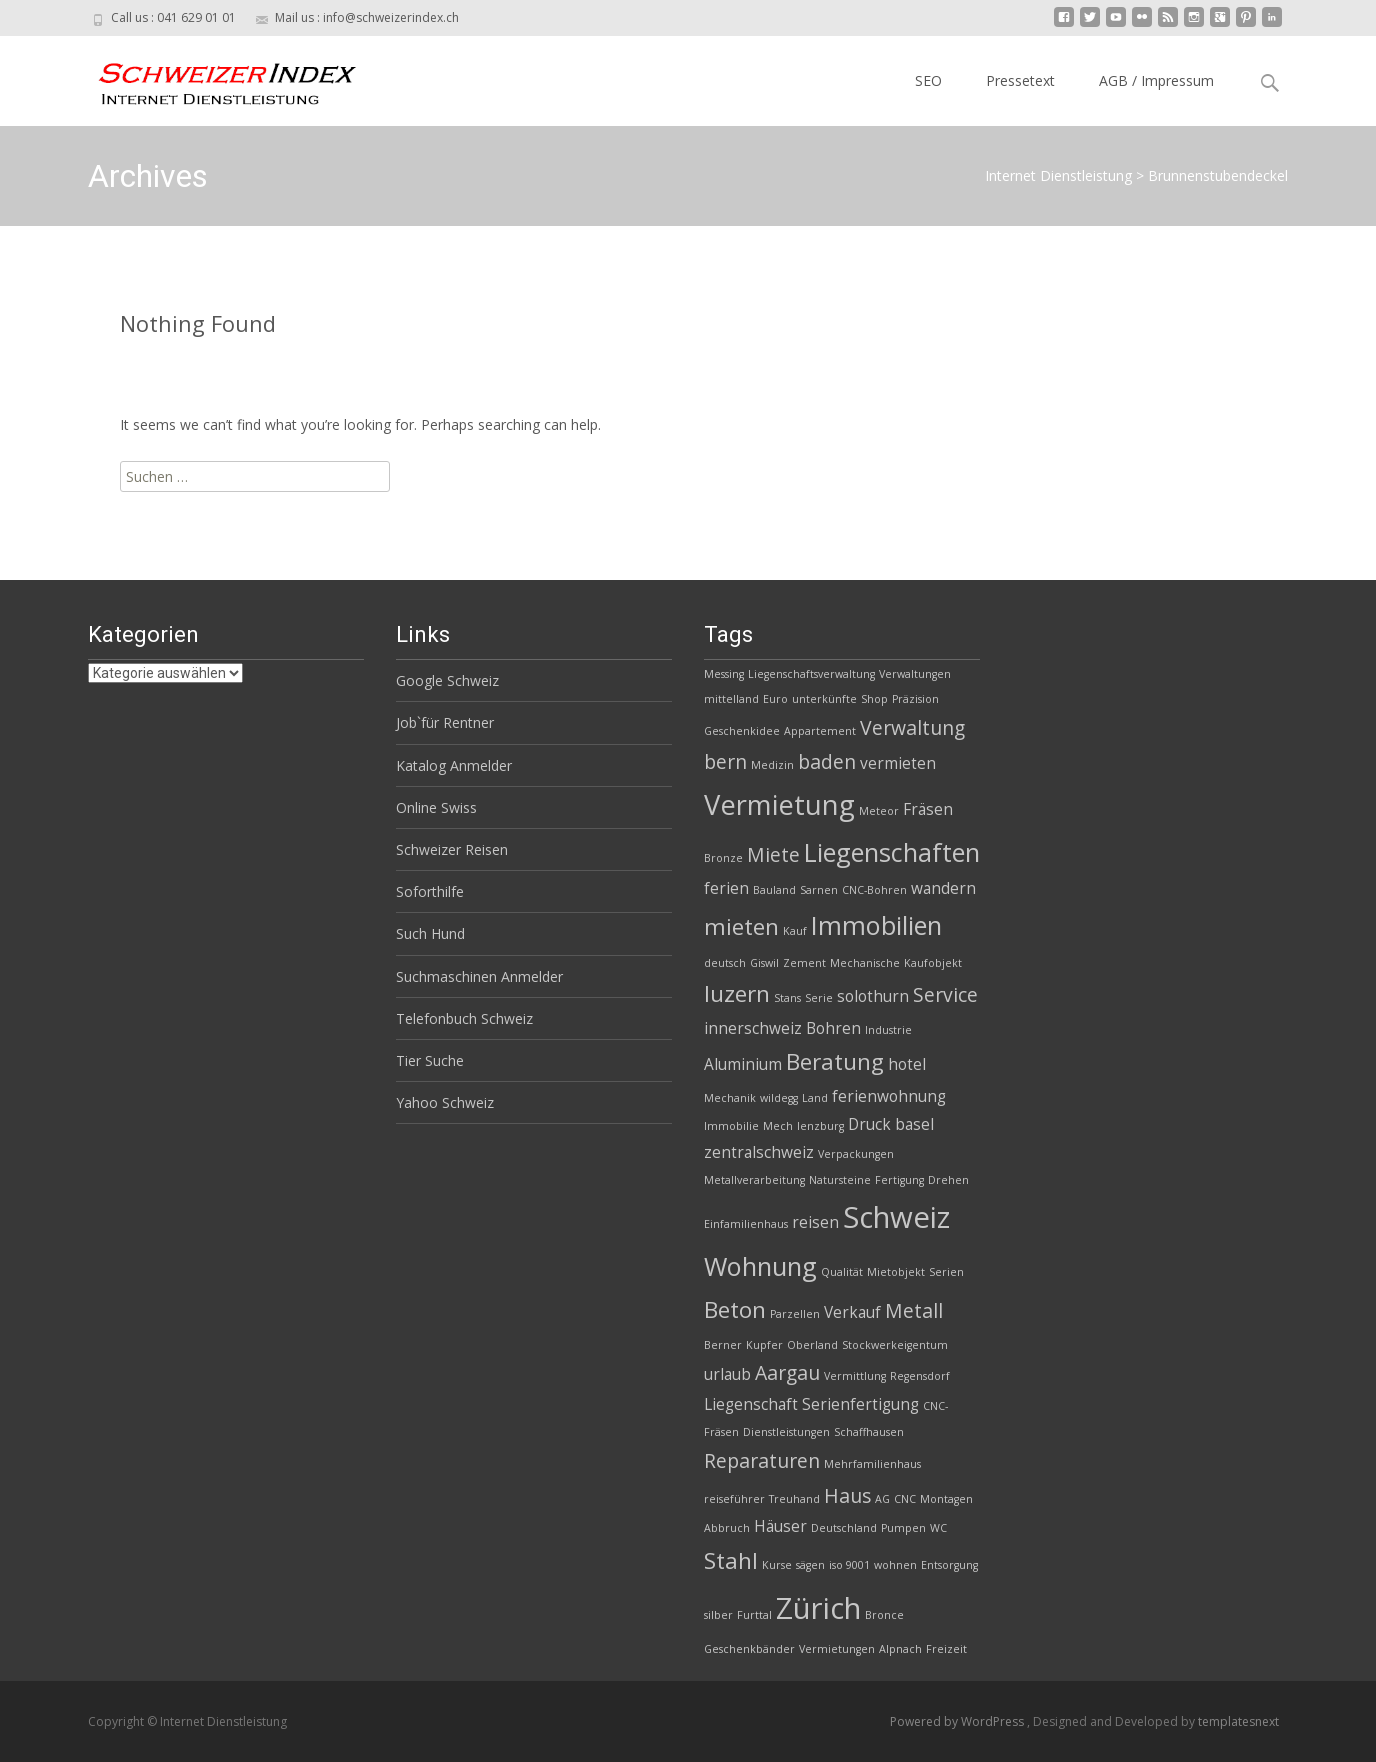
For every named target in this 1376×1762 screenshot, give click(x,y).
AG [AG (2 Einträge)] (882, 1499)
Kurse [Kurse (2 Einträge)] (777, 1565)
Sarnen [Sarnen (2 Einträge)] (819, 890)
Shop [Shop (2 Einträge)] (874, 699)
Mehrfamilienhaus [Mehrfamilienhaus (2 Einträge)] (872, 1464)
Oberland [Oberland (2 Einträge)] (812, 1345)
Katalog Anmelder (454, 765)
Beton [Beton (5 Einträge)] (735, 1309)
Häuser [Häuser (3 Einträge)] (780, 1526)
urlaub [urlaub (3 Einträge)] (727, 1374)
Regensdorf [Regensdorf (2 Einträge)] (920, 1376)
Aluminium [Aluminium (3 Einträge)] (743, 1064)
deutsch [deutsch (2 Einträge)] (725, 963)
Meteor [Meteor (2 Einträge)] (879, 811)
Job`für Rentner (445, 722)
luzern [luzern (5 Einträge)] (737, 993)
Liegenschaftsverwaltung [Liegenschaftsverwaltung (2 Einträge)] (811, 674)
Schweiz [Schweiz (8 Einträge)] (896, 1217)
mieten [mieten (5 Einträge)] (741, 926)
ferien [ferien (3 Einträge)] (726, 888)
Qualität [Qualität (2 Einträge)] (842, 1272)
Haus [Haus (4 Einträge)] (847, 1495)
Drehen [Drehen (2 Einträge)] (948, 1180)
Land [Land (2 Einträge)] (815, 1098)
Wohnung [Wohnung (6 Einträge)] (760, 1266)
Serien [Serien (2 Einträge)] (946, 1272)
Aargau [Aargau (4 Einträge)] (787, 1372)
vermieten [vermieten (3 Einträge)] (898, 763)
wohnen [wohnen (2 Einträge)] (895, 1565)
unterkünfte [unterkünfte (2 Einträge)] (824, 699)
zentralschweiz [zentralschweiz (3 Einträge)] (759, 1152)
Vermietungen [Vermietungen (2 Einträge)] (837, 1649)
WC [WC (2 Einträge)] (938, 1528)
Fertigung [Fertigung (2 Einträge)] (899, 1180)
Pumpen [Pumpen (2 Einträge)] (903, 1528)
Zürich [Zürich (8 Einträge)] (818, 1608)
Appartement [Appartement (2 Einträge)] (820, 731)
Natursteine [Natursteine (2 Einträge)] (840, 1180)
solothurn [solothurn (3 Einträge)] (873, 996)
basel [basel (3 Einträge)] (914, 1124)
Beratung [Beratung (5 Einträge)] (835, 1061)
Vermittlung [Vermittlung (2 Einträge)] (855, 1376)
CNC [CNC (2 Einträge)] (905, 1499)
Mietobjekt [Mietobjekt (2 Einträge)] (896, 1272)
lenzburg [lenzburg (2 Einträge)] (820, 1126)
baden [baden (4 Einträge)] (827, 761)
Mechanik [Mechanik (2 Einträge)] (730, 1098)
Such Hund (430, 933)
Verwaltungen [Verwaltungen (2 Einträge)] (915, 674)
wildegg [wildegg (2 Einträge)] (779, 1098)
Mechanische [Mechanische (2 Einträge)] (865, 963)
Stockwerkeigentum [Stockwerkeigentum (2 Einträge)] (895, 1345)
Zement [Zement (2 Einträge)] (804, 963)
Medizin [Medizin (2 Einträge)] (772, 765)
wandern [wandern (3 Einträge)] (943, 888)
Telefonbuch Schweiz (464, 1018)
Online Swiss (436, 807)
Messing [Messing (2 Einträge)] (724, 674)
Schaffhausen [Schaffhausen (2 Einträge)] (869, 1432)
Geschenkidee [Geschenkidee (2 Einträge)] (742, 731)
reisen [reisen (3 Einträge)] (815, 1222)
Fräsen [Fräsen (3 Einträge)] (928, 809)
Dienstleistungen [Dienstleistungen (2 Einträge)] (786, 1432)
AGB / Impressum (1156, 80)
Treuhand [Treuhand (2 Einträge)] (794, 1499)
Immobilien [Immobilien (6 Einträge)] (876, 925)
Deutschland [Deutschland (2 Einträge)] (844, 1528)
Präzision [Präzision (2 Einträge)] (915, 699)
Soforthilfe (430, 891)
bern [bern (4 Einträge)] (725, 761)
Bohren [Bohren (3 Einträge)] (833, 1028)
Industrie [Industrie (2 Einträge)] (888, 1030)
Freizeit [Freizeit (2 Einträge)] (946, 1649)
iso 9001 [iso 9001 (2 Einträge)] (849, 1565)
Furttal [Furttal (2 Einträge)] (754, 1615)
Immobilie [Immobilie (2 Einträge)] (731, 1126)
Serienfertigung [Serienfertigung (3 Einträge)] (860, 1404)
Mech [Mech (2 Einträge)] (778, 1126)
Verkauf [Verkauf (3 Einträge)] (852, 1312)
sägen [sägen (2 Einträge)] (810, 1565)
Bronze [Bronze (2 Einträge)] (723, 858)
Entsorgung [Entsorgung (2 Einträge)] (949, 1565)
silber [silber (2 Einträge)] (718, 1615)
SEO (928, 80)
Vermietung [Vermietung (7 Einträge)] (779, 804)
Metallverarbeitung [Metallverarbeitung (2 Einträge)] (754, 1180)
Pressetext (1020, 80)
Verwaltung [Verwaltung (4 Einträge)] (912, 727)
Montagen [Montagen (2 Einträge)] (946, 1499)
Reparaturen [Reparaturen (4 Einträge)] (762, 1460)
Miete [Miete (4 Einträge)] (773, 854)
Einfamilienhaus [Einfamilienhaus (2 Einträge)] (746, 1224)
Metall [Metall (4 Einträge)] (914, 1310)
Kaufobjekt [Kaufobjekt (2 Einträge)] (933, 963)
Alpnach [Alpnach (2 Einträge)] (900, 1649)
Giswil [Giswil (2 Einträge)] (764, 963)
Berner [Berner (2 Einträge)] (723, 1345)
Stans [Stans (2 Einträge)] (787, 998)
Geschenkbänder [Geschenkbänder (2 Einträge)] (749, 1649)
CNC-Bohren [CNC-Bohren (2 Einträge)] (874, 890)
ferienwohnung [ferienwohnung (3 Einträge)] (889, 1096)
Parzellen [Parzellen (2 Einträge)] (795, 1314)
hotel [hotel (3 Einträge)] (907, 1064)
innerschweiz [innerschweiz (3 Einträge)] (753, 1028)
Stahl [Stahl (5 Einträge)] (731, 1560)
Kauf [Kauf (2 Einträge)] (795, 931)
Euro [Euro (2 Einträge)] (775, 699)
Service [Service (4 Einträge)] (945, 994)
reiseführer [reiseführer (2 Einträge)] (734, 1499)
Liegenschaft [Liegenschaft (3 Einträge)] (751, 1404)
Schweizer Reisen (452, 849)
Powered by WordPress (958, 1721)
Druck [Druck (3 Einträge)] (869, 1124)
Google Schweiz (447, 680)
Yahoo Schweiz (445, 1102)
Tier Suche (430, 1060)
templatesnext (1238, 1721)
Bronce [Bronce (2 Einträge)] (884, 1615)
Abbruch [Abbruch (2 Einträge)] (727, 1528)
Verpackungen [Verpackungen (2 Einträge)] (856, 1154)
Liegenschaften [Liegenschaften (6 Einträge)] (892, 852)
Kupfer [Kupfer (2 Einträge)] (764, 1345)
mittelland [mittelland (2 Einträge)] (731, 699)
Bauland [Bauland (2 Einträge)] (774, 890)
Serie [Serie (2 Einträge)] (819, 998)
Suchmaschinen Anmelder (479, 976)
